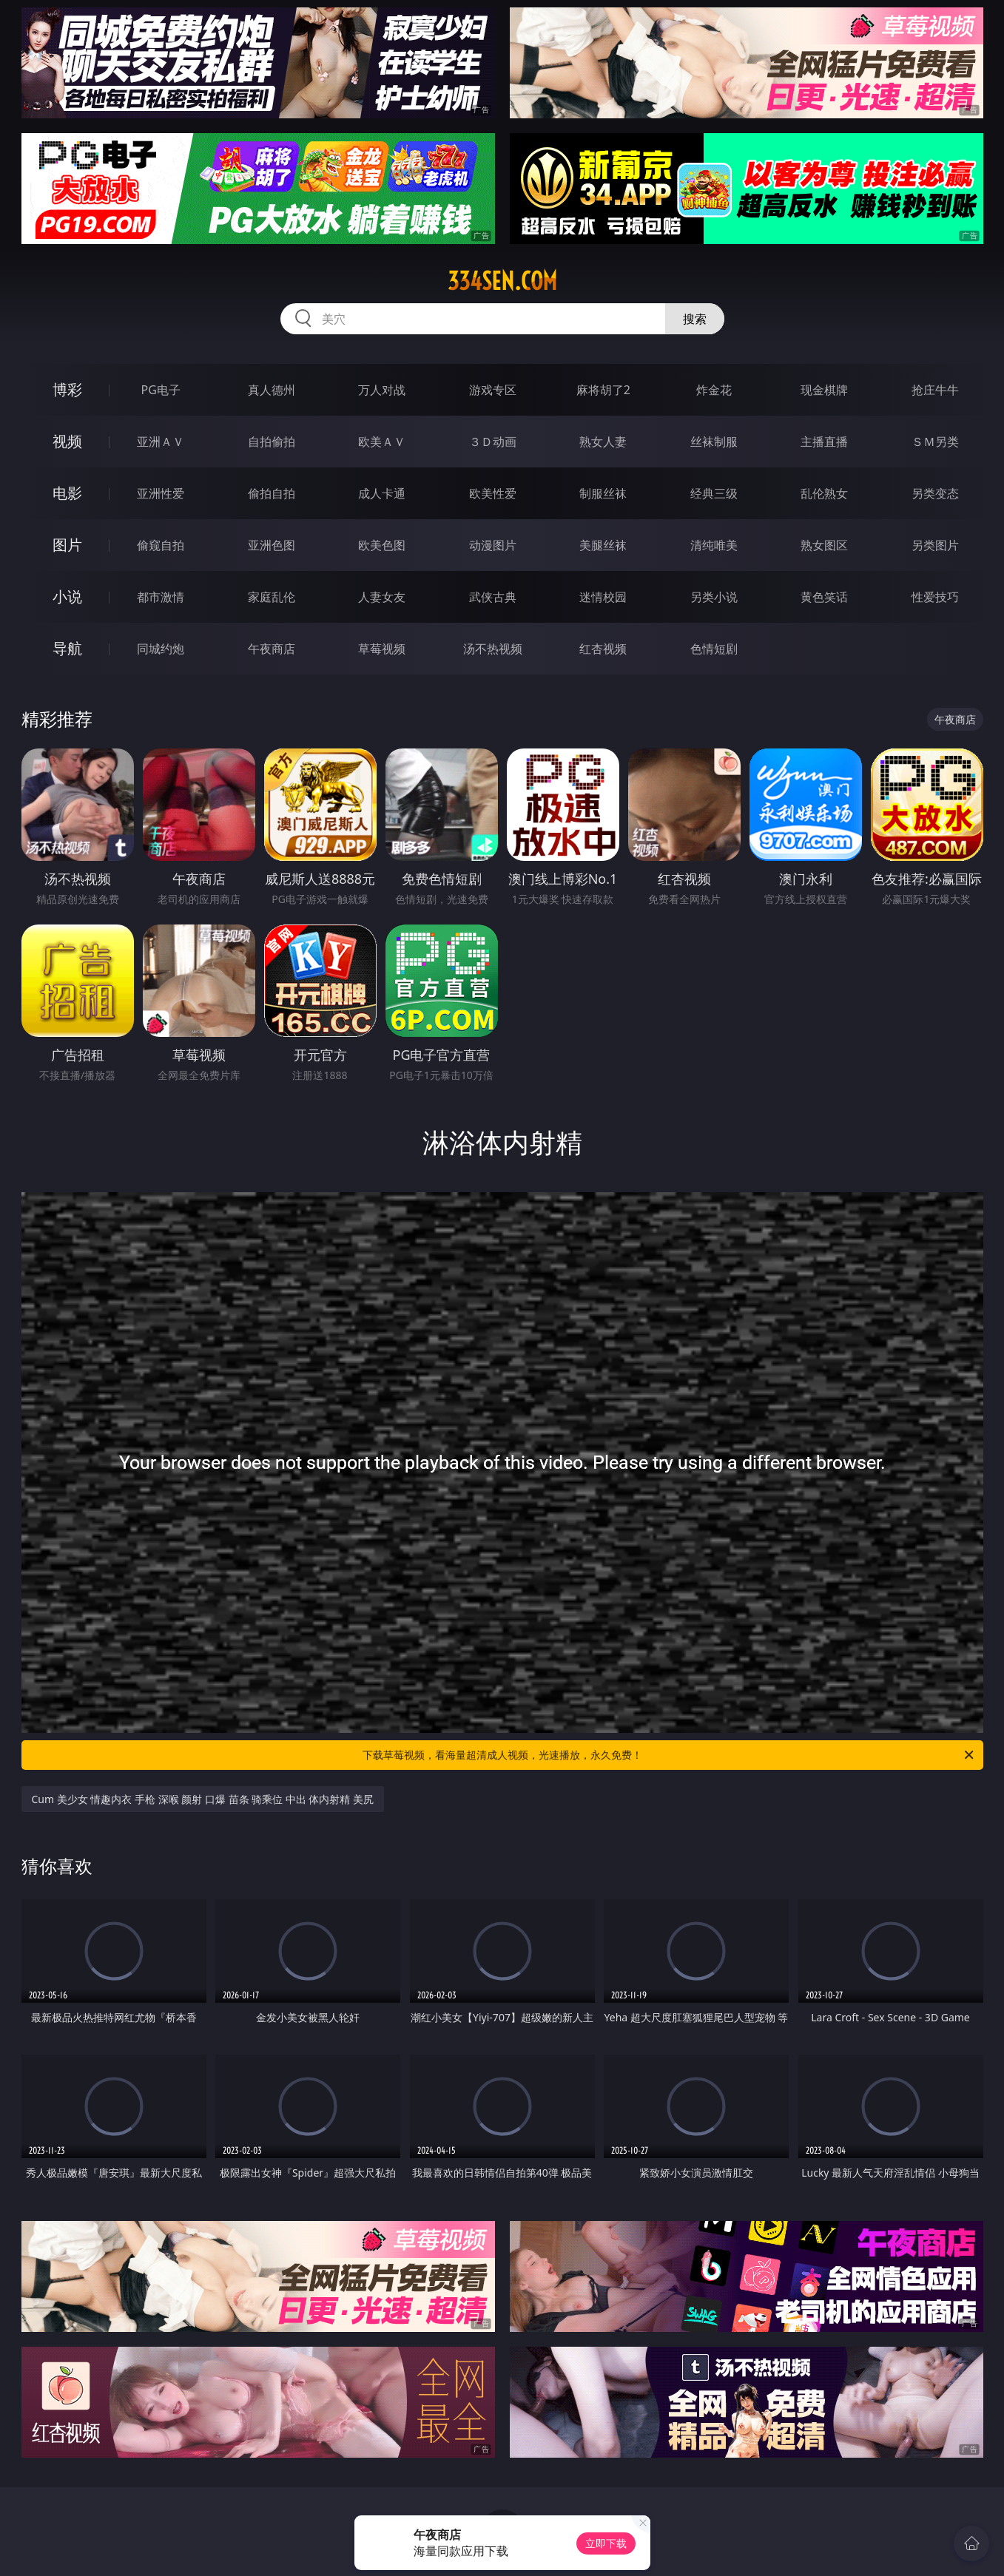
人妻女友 (381, 597)
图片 (67, 545)
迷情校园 (603, 597)
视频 (67, 441)
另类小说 (714, 597)
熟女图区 (824, 545)
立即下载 (606, 2543)
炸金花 (714, 390)
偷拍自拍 (271, 493)
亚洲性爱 (160, 493)
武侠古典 (492, 597)
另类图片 (935, 545)
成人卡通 (381, 493)
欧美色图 (381, 545)
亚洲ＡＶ (160, 441)
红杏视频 (603, 648)
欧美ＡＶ (381, 441)
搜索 (695, 319)
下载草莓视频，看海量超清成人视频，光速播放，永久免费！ (669, 1755)
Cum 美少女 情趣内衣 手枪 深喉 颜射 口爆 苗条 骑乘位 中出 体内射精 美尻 (203, 1799)
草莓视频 (381, 648)
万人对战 (381, 390)
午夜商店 (271, 648)
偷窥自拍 (160, 545)
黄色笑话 (824, 597)
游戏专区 (492, 390)
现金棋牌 (824, 390)
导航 (67, 648)
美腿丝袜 (603, 545)
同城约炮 (160, 648)
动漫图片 (492, 545)
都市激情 (160, 597)
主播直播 (824, 441)
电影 (67, 493)
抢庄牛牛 (935, 390)
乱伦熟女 (824, 493)
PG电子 (161, 390)
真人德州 (271, 390)
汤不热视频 (492, 648)
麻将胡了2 (603, 390)
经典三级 (714, 493)
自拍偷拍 (271, 441)
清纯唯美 (714, 545)
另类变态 (935, 493)
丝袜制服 (714, 441)
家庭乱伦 (271, 597)
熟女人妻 (603, 441)
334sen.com (502, 281)
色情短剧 (714, 648)
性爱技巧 (935, 597)
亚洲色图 (271, 545)
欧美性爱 (492, 493)
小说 (67, 596)
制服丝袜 (603, 493)
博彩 (67, 389)
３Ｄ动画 (492, 441)
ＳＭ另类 (935, 441)
